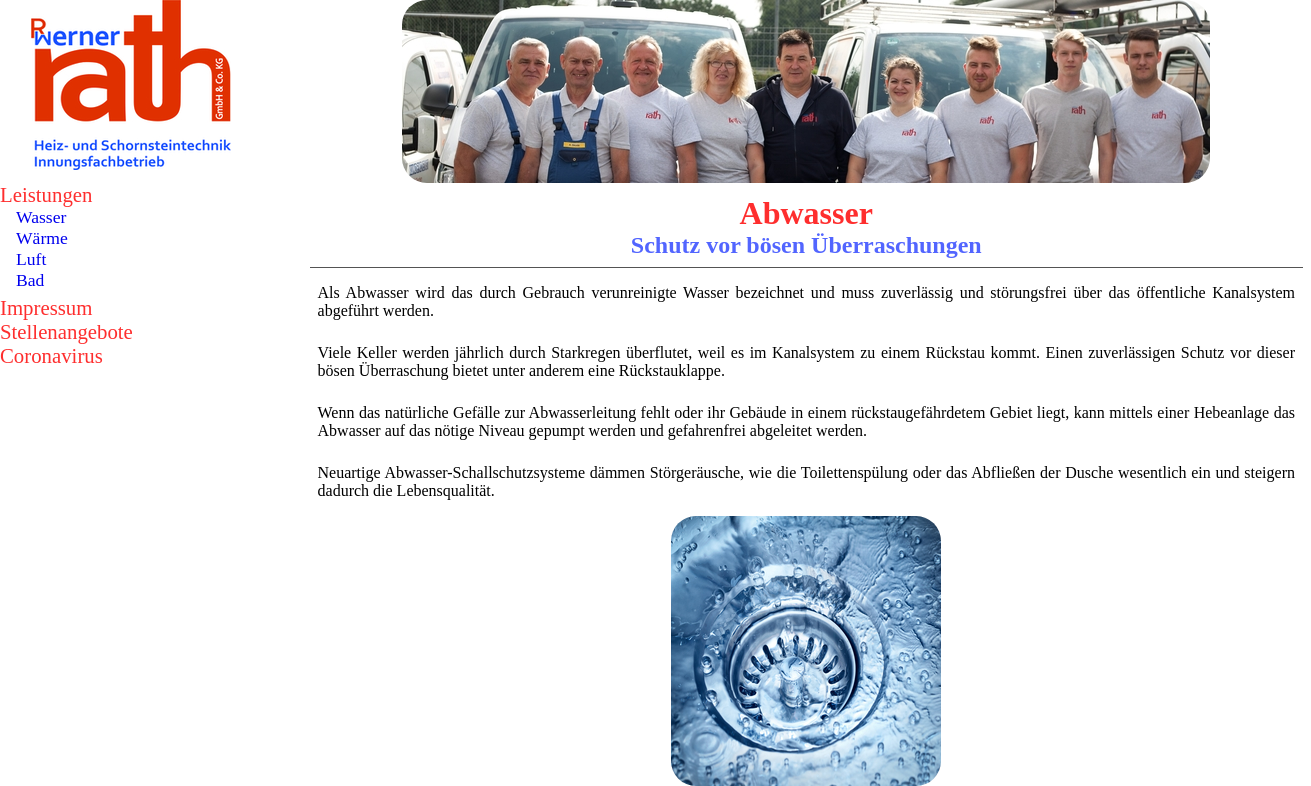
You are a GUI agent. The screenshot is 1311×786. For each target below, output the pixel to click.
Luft (31, 259)
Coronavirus (51, 355)
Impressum (46, 307)
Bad (30, 280)
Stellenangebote (66, 331)
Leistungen (46, 194)
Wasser (41, 217)
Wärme (42, 238)
